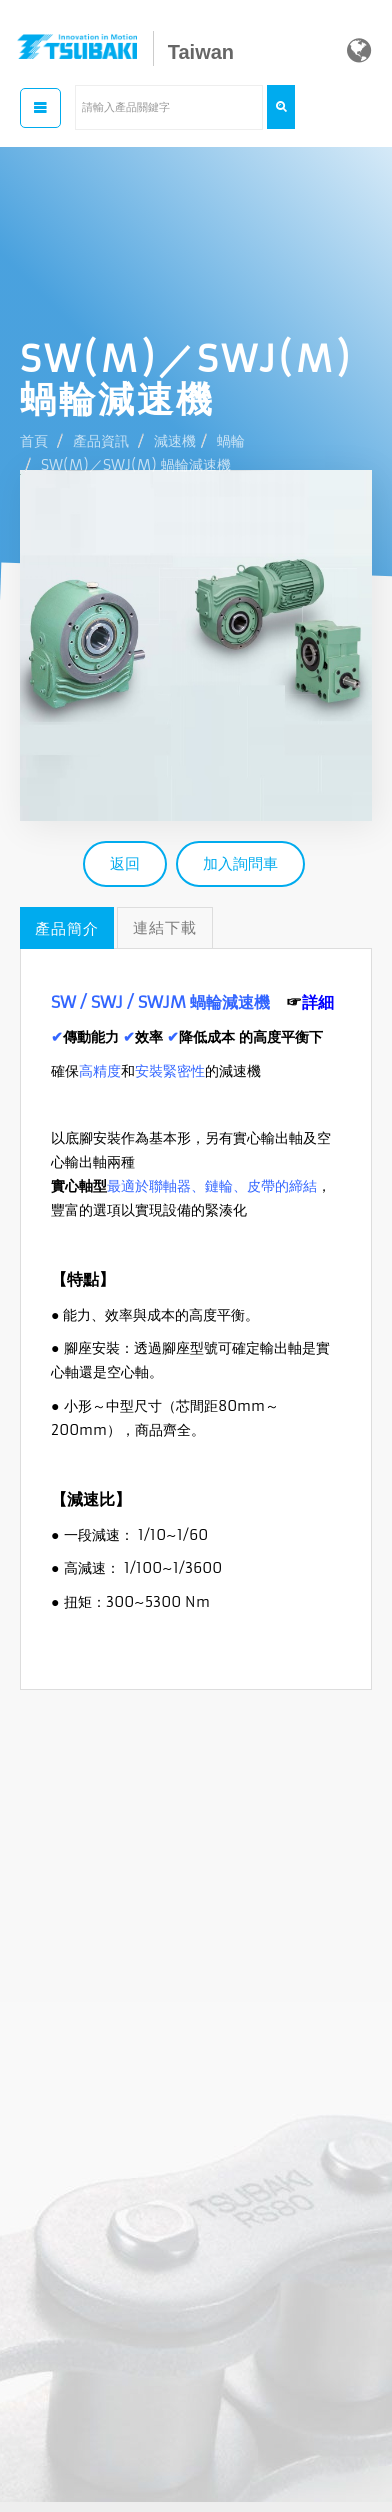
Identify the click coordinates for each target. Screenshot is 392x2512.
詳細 (318, 1002)
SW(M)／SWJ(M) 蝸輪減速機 (136, 465)
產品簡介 (67, 928)
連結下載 (165, 927)
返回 (125, 863)
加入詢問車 (240, 863)
